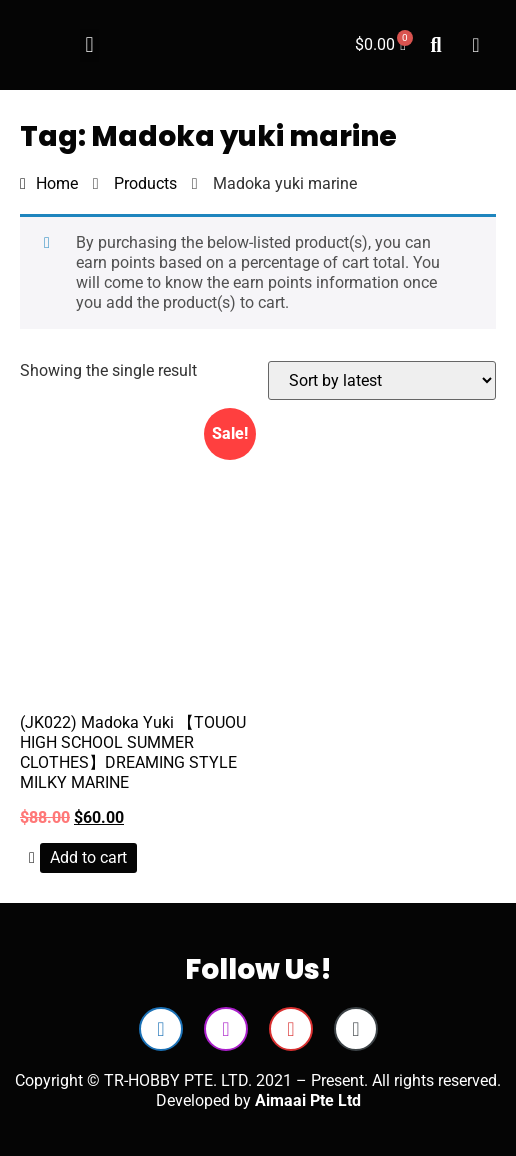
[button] (89, 45)
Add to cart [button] (88, 857)
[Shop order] (382, 380)
